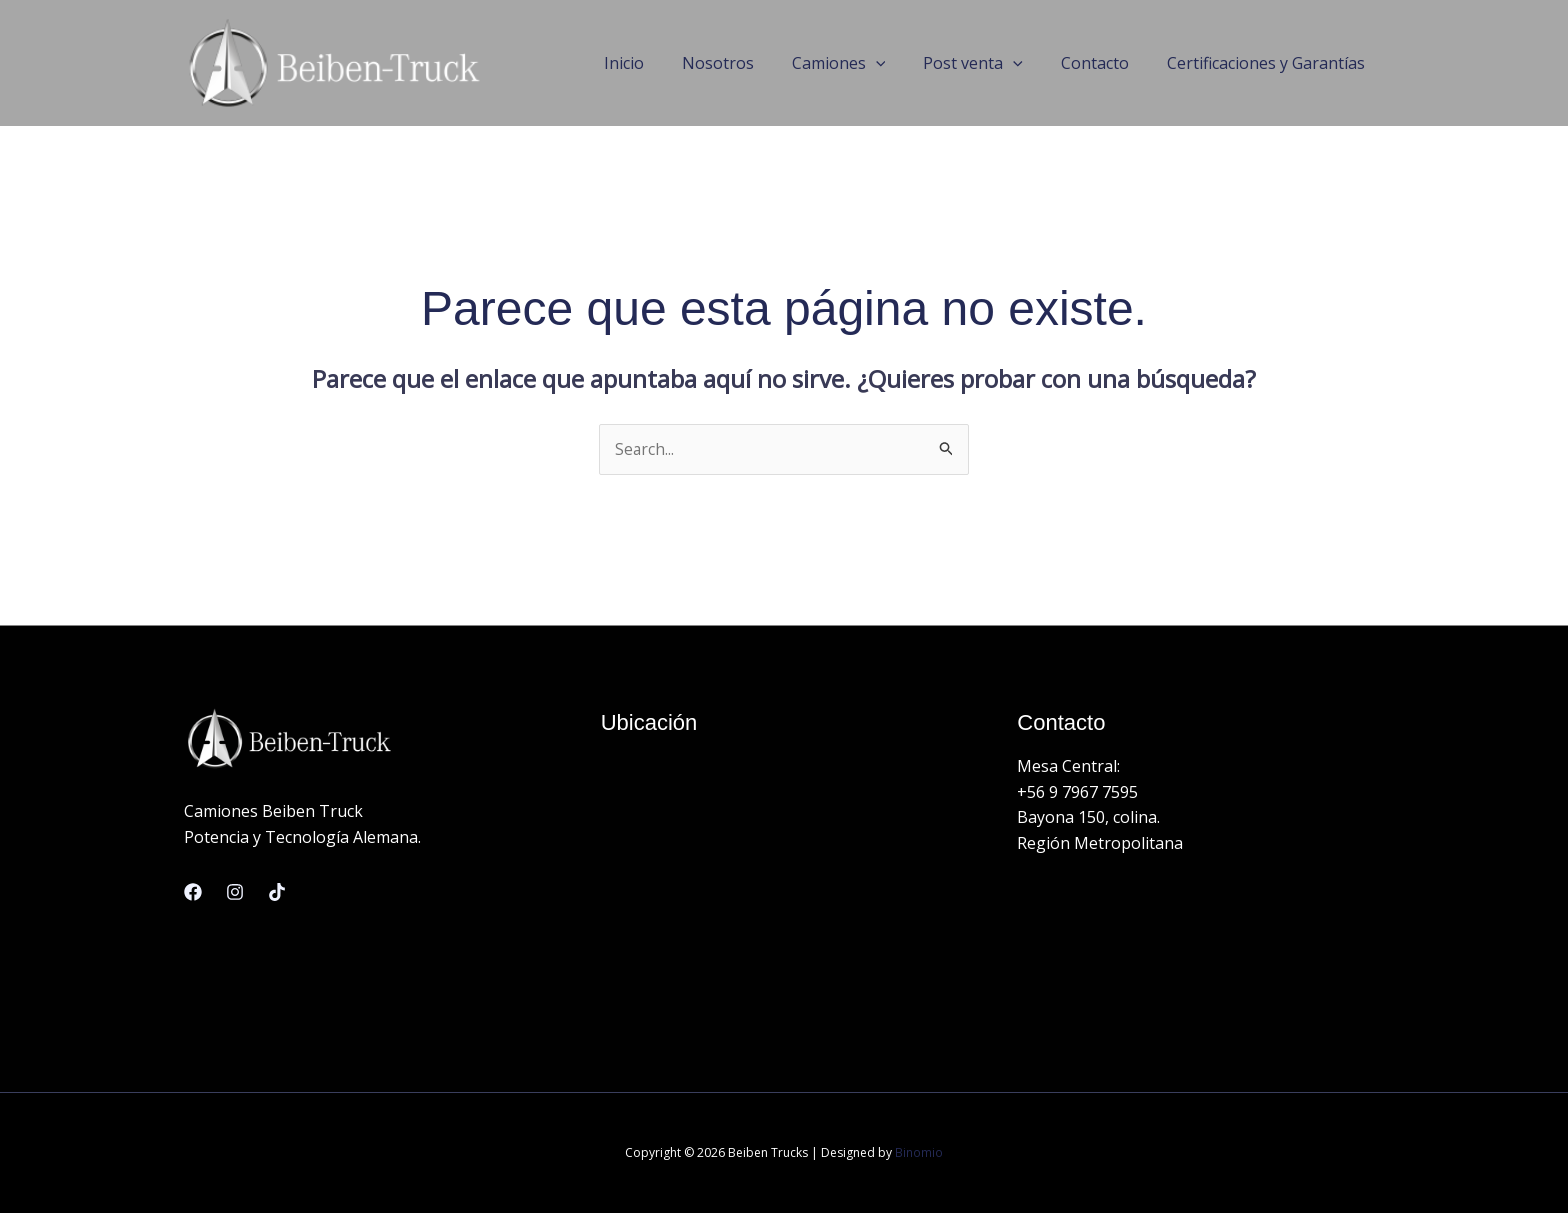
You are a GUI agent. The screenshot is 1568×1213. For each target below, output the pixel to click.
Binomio (919, 1152)
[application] (897, 63)
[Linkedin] (277, 892)
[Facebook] (193, 892)
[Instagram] (235, 892)
